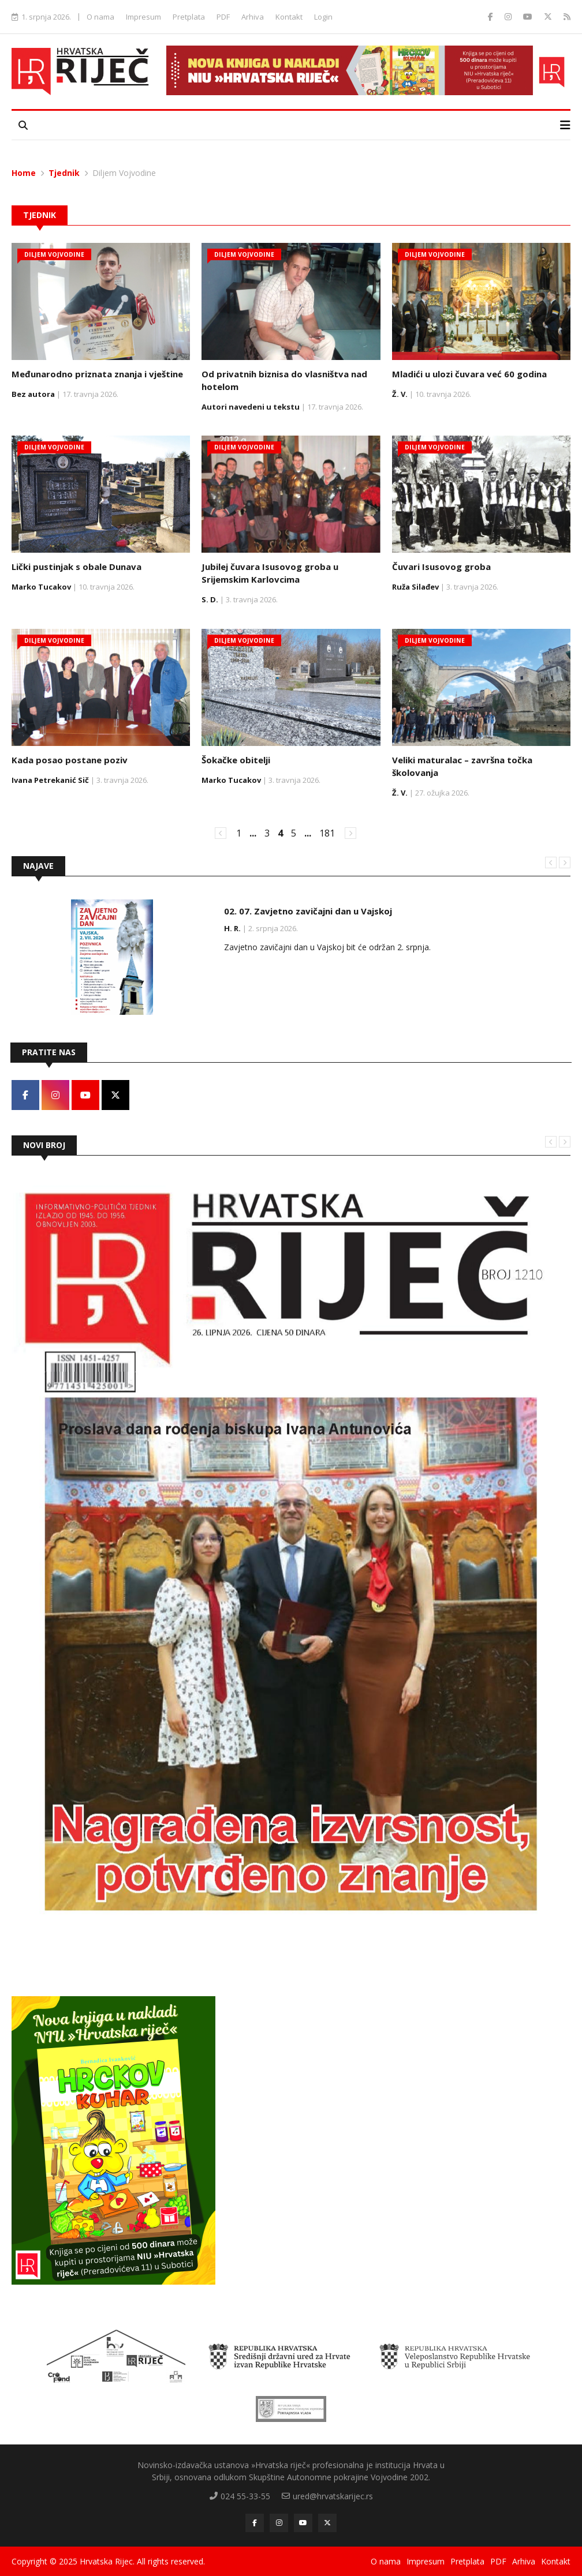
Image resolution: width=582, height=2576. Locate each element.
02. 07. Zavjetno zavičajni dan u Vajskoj (308, 911)
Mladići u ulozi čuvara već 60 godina (469, 374)
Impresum (143, 17)
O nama (100, 17)
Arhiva (252, 17)
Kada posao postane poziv (70, 760)
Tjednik (64, 172)
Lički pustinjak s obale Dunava (76, 566)
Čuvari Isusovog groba (441, 566)
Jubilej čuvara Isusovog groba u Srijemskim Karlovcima (270, 573)
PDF (223, 17)
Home (24, 172)
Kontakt (289, 17)
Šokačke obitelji (236, 760)
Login (323, 17)
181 (327, 833)
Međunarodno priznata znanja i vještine (97, 374)
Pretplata (189, 17)
